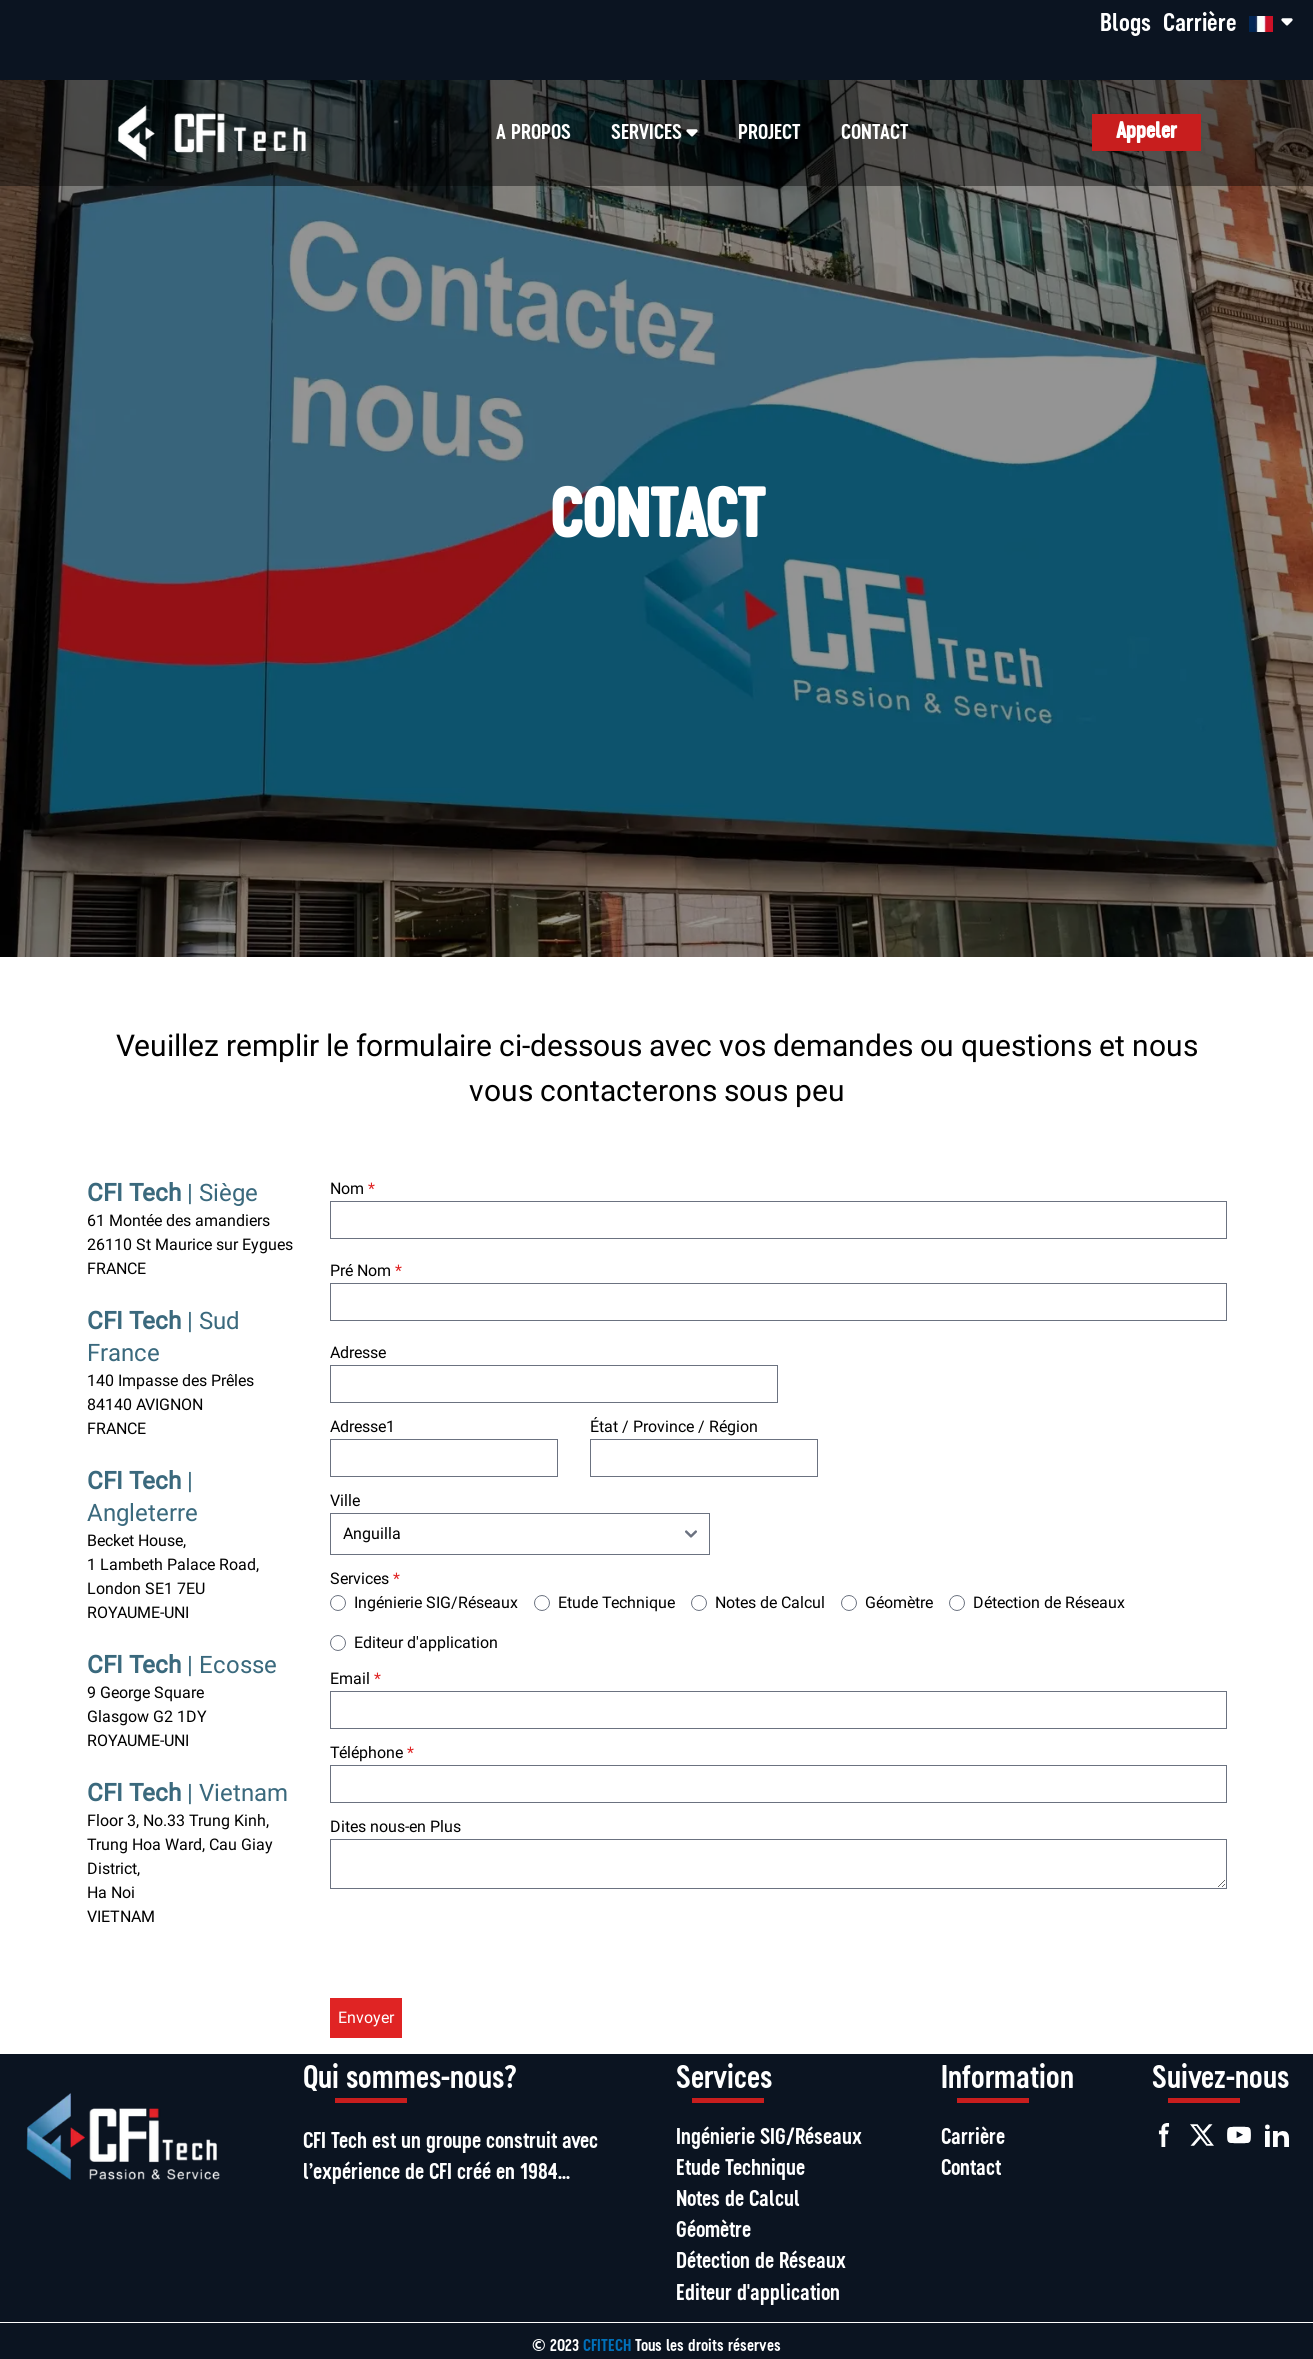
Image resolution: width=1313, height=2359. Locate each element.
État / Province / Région (674, 1426)
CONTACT (875, 133)
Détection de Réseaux (1049, 1602)
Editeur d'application (426, 1642)
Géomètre (899, 1602)
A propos (533, 133)
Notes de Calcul (770, 1602)
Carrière (1200, 24)
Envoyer (366, 2017)
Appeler (1146, 132)
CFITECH (609, 2347)
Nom (352, 1188)
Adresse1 (362, 1426)
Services (365, 1578)
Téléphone (372, 1752)
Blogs (1125, 24)
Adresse (358, 1352)
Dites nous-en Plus (395, 1826)
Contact (971, 2169)
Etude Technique (616, 1602)
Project (769, 133)
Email (355, 1678)
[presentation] (482, 1947)
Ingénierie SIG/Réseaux (436, 1602)
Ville (345, 1500)
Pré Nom (366, 1270)
